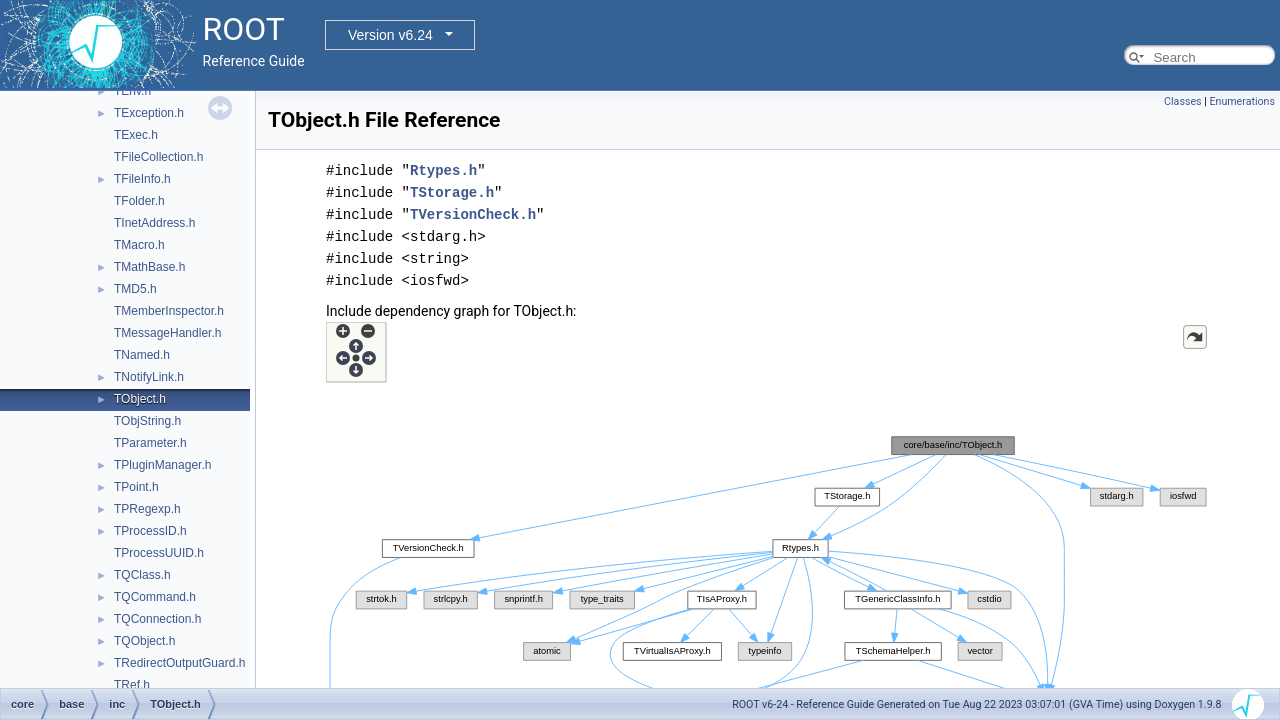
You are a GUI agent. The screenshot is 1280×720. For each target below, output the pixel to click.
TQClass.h (142, 575)
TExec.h (136, 135)
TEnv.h (132, 91)
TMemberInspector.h (169, 311)
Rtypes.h (443, 170)
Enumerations (1242, 101)
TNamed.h (142, 355)
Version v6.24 (390, 35)
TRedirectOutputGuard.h (179, 663)
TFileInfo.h (142, 179)
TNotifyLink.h (149, 377)
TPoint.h (136, 487)
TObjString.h (147, 421)
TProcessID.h (150, 531)
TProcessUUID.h (159, 553)
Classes (1182, 101)
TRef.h (132, 685)
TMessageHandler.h (167, 333)
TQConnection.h (157, 619)
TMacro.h (139, 245)
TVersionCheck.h (473, 214)
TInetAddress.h (154, 223)
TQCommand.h (155, 597)
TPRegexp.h (147, 509)
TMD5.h (135, 289)
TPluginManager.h (162, 465)
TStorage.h (452, 192)
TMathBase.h (149, 267)
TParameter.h (150, 443)
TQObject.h (144, 641)
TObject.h (140, 399)
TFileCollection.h (158, 157)
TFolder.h (139, 201)
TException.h (149, 113)
